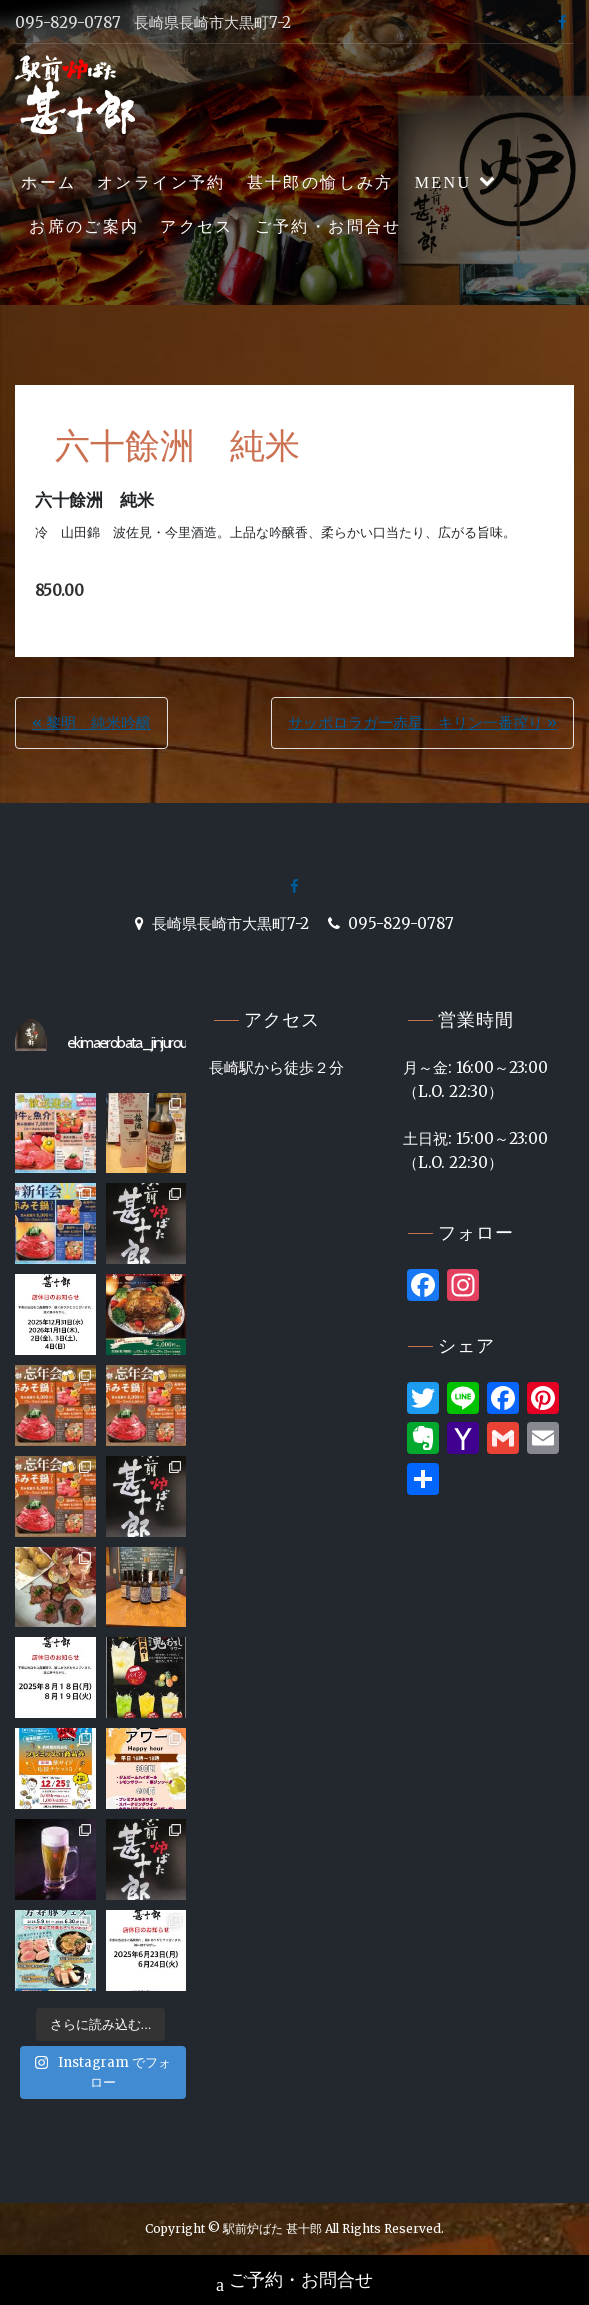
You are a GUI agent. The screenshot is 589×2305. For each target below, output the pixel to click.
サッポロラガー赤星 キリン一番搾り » (422, 722)
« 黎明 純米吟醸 (91, 722)
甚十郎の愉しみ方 (320, 182)
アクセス (197, 226)
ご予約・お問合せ (328, 226)
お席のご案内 (84, 226)
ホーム (48, 182)
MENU (443, 182)
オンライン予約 (161, 182)
